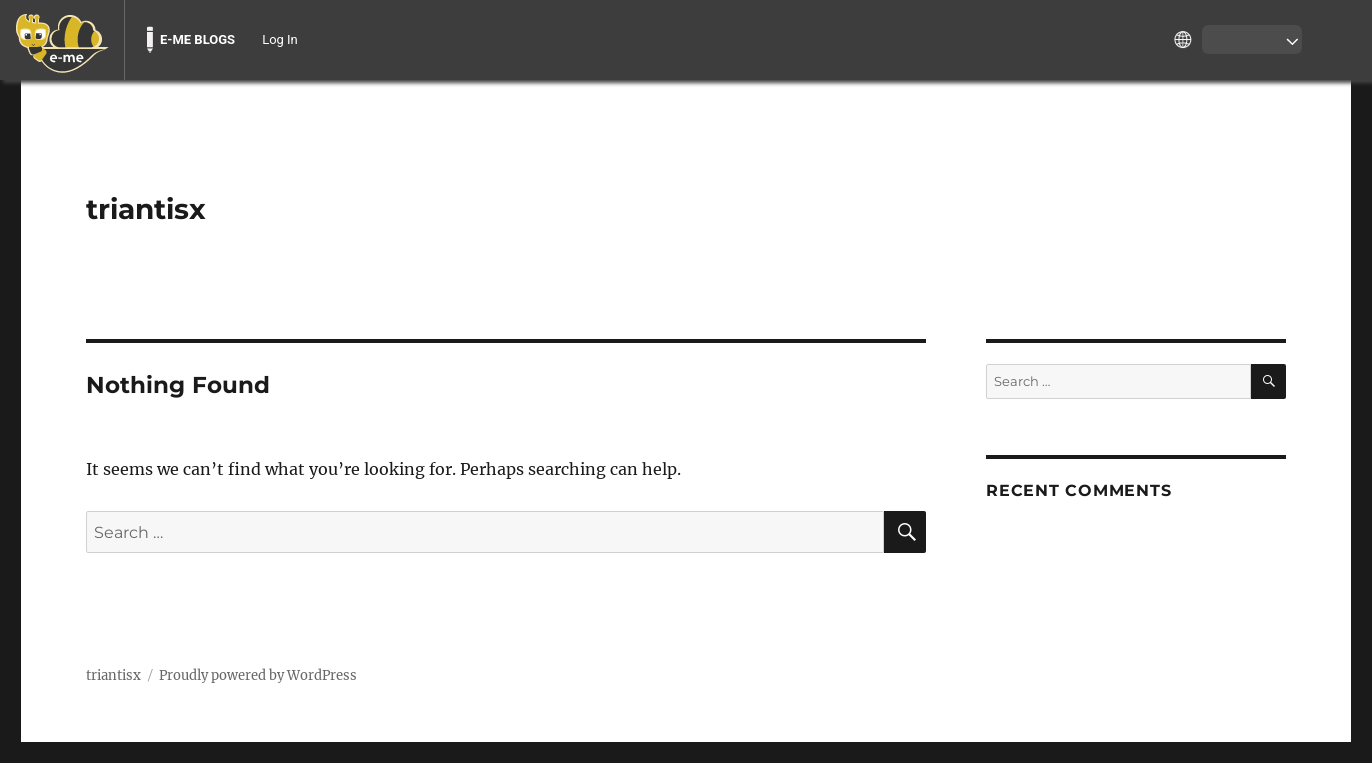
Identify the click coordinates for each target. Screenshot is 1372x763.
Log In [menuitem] (280, 39)
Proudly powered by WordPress (258, 675)
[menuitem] (62, 40)
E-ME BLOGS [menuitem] (197, 39)
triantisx (146, 209)
